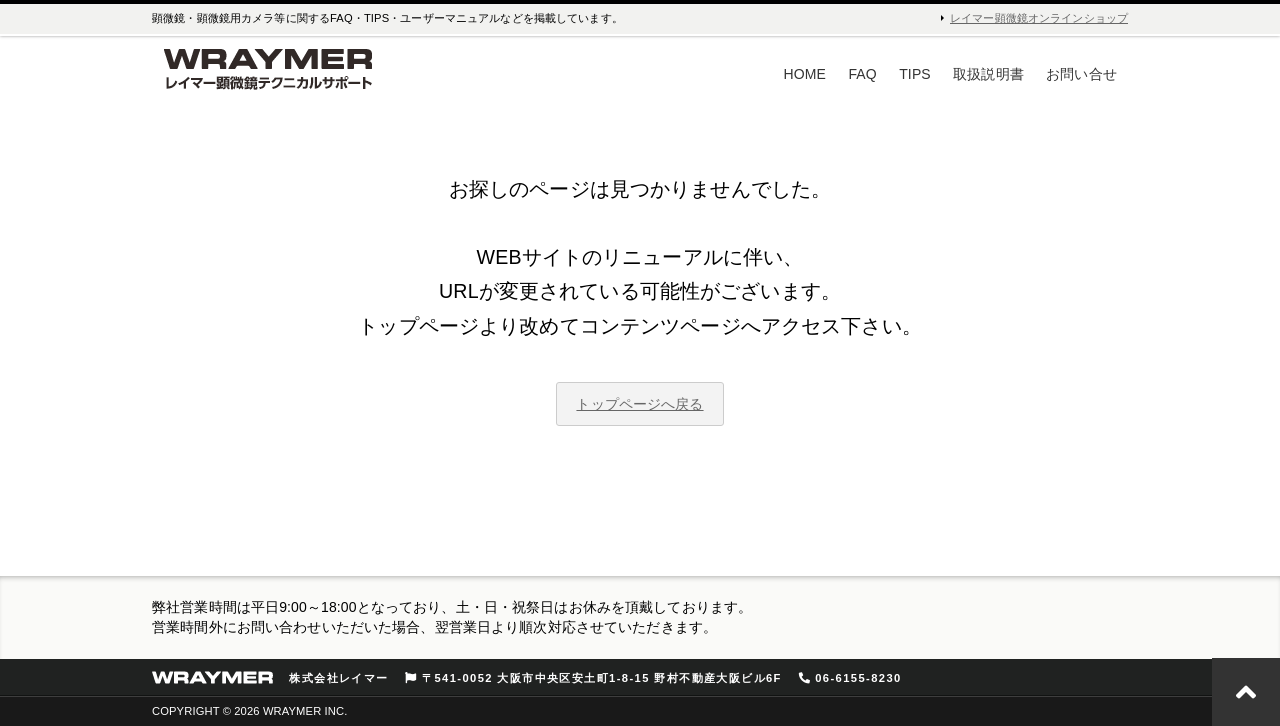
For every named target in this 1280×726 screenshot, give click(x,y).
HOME (805, 74)
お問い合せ (1081, 74)
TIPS (915, 74)
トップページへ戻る (639, 404)
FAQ (862, 74)
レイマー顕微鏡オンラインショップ (1039, 18)
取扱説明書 (988, 74)
